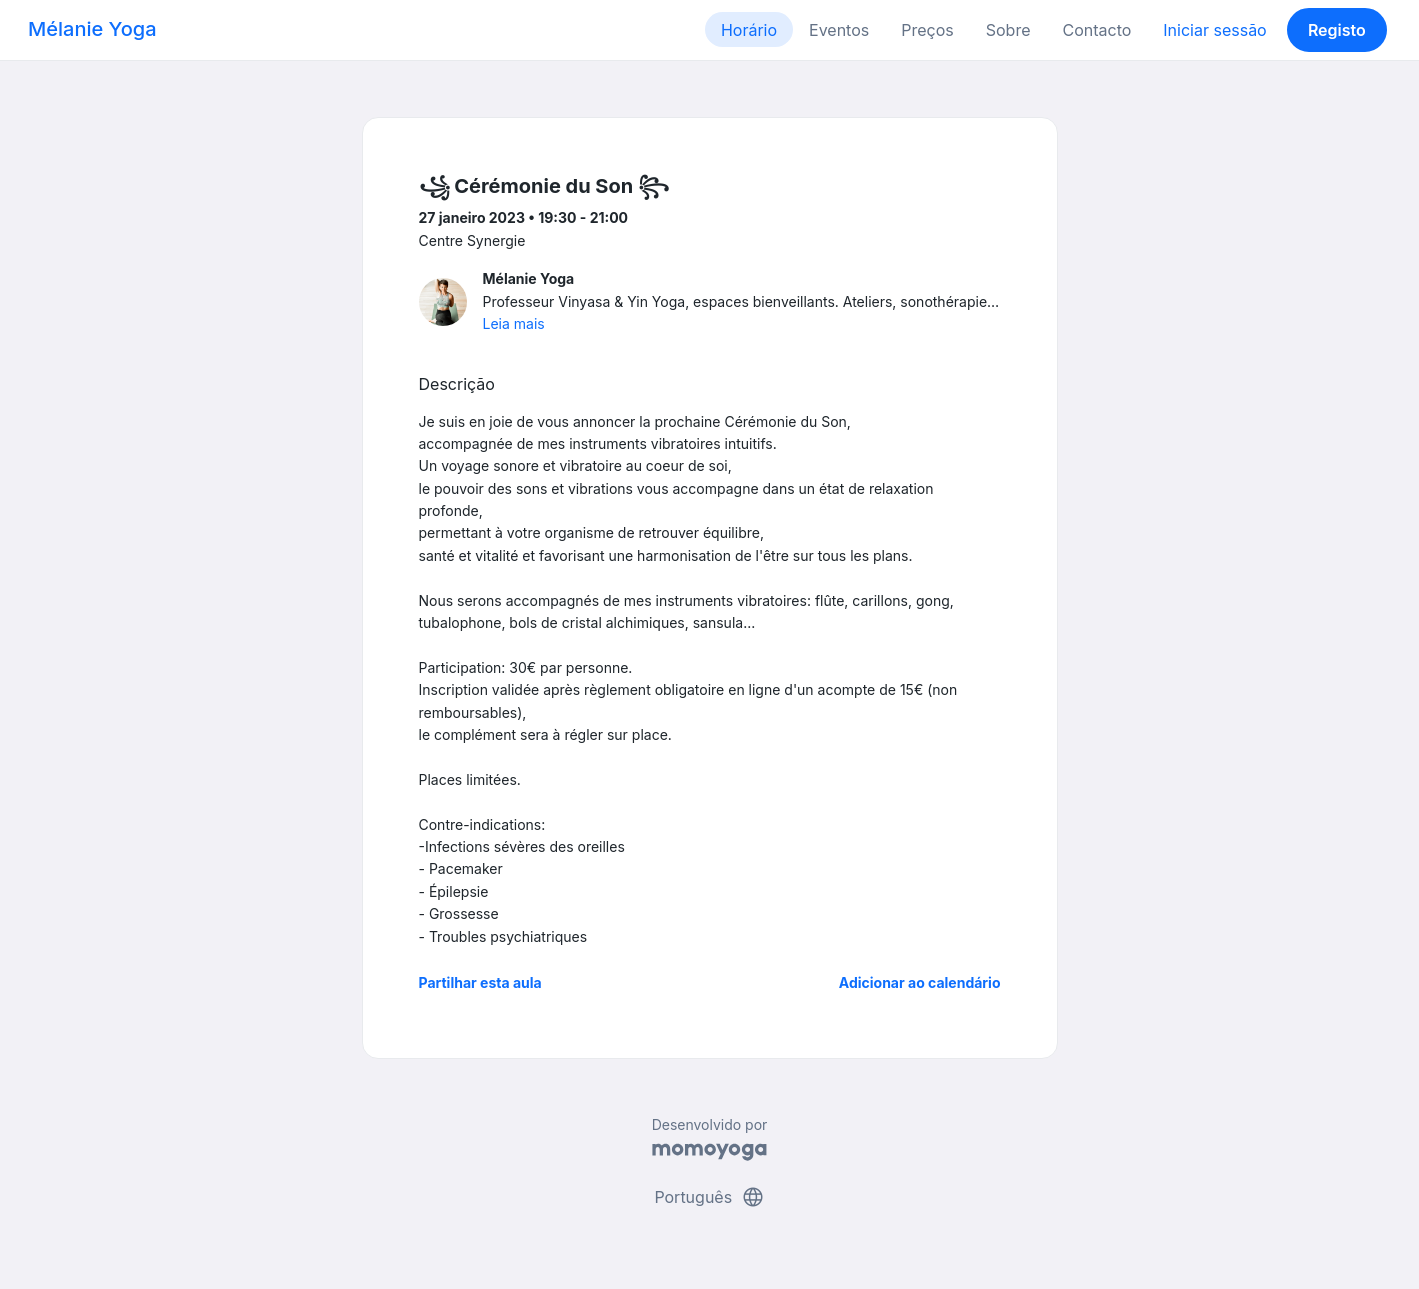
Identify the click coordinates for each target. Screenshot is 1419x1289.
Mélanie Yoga (92, 29)
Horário (749, 30)
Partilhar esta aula (480, 982)
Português (709, 1197)
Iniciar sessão (1214, 30)
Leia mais (514, 323)
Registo (1337, 30)
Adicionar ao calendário (920, 982)
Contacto (1096, 30)
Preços (927, 30)
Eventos (839, 30)
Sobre (1008, 30)
